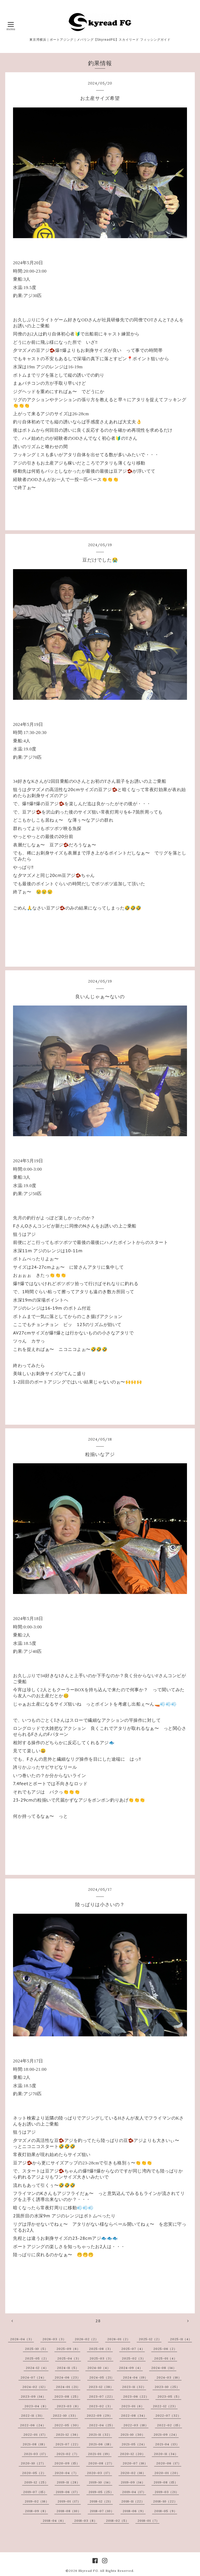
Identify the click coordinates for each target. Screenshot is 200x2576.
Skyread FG (88, 2571)
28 (98, 2320)
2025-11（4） (181, 2339)
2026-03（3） (54, 2339)
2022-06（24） (33, 2425)
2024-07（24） (33, 2377)
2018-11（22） (133, 2501)
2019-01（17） (69, 2501)
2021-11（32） (100, 2434)
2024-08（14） (163, 2368)
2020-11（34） (166, 2454)
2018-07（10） (102, 2511)
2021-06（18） (101, 2444)
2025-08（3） (101, 2349)
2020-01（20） (167, 2473)
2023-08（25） (67, 2396)
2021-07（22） (67, 2444)
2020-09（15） (67, 2463)
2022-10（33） (65, 2415)
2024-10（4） (99, 2368)
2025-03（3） (101, 2358)
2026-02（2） (86, 2339)
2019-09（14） (133, 2482)
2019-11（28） (68, 2482)
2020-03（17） (99, 2473)
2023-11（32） (134, 2387)
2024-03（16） (169, 2377)
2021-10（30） (133, 2434)
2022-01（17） (35, 2434)
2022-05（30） (67, 2425)
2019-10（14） (100, 2482)
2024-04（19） (135, 2377)
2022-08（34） (134, 2415)
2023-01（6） (132, 2406)
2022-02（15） (169, 2425)
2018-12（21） (101, 2501)
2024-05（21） (101, 2377)
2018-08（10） (69, 2511)
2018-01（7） (148, 2521)
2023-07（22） (102, 2396)
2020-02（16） (133, 2473)
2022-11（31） (32, 2415)
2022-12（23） (165, 2406)
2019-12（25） (36, 2482)
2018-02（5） (117, 2521)
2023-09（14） (33, 2396)
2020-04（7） (66, 2473)
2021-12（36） (68, 2434)
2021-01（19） (99, 2454)
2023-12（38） (101, 2387)
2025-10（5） (36, 2349)
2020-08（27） (101, 2463)
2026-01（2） (118, 2339)
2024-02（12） (34, 2387)
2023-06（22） (136, 2396)
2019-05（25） (101, 2492)
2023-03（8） (68, 2406)
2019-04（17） (134, 2492)
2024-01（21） (68, 2387)
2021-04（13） (167, 2444)
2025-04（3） (69, 2358)
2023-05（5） (169, 2396)
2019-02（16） (37, 2501)
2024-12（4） (37, 2368)
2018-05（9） (165, 2511)
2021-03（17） (36, 2454)
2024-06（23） (67, 2377)
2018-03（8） (85, 2521)
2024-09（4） (131, 2368)
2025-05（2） (37, 2358)
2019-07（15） (35, 2492)
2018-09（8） (36, 2511)
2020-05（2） (34, 2473)
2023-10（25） (167, 2387)
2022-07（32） (168, 2415)
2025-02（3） (134, 2358)
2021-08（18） (35, 2444)
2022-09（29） (100, 2415)
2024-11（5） (68, 2368)
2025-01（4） (165, 2358)
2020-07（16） (135, 2463)
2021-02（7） (68, 2454)
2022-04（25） (102, 2425)
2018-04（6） (54, 2521)
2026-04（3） (22, 2339)
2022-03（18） (135, 2425)
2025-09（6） (68, 2349)
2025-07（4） (133, 2349)
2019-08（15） (166, 2482)
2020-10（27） (33, 2463)
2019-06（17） (68, 2492)
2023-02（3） (101, 2406)
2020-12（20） (132, 2454)
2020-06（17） (168, 2463)
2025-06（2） (165, 2349)
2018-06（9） (134, 2511)
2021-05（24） (134, 2444)
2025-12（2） (150, 2339)
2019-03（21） (167, 2492)
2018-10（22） (165, 2501)
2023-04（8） (36, 2406)
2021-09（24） (166, 2434)
